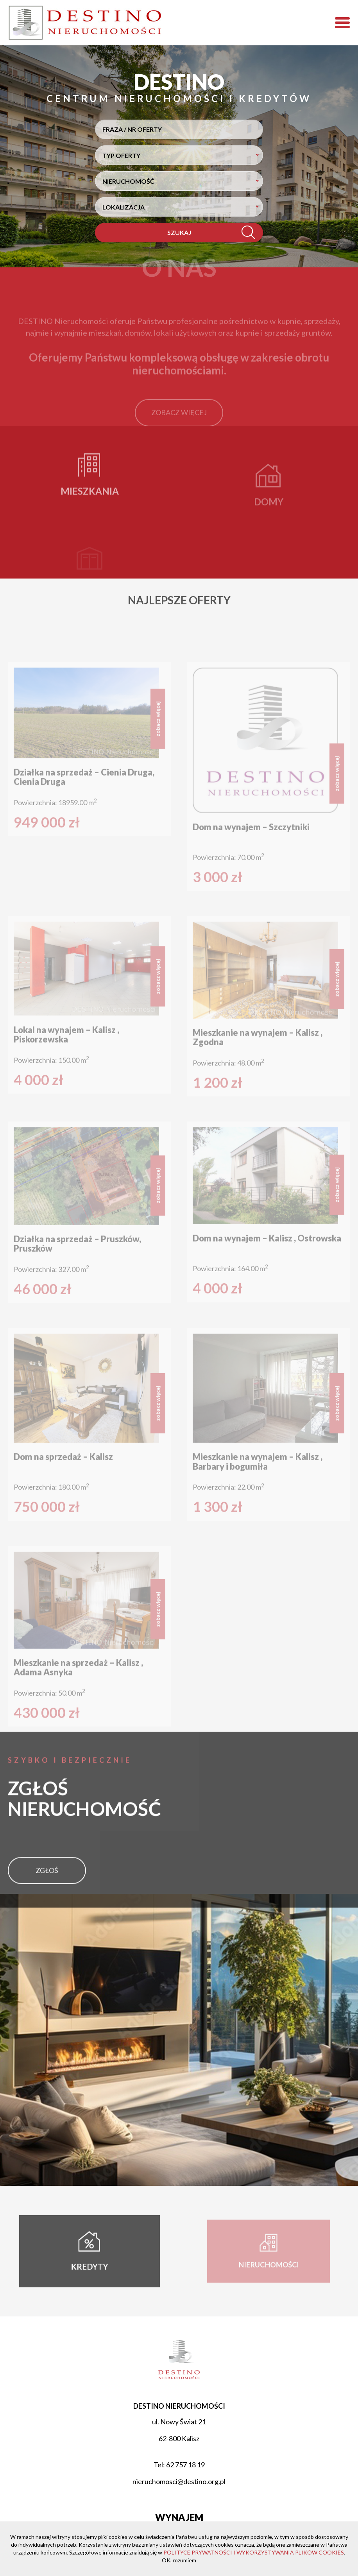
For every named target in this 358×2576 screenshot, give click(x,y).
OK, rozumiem (179, 2560)
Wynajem (179, 2517)
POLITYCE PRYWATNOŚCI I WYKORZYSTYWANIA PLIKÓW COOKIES (253, 2552)
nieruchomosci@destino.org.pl (179, 2481)
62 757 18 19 (185, 2464)
